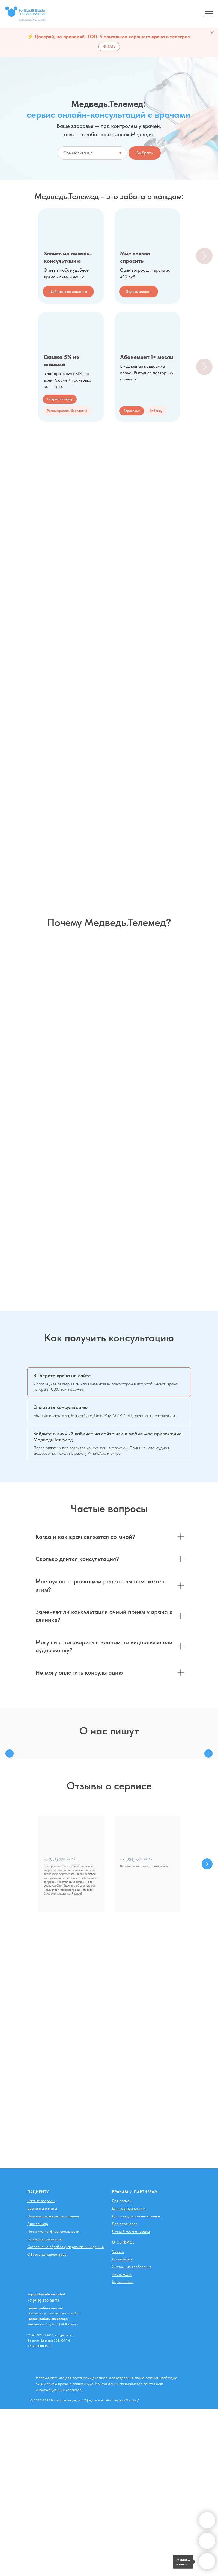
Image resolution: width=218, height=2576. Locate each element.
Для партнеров (124, 2223)
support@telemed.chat (46, 2294)
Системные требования (131, 2266)
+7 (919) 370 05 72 (43, 2300)
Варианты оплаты (42, 2208)
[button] (67, 411)
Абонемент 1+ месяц (146, 357)
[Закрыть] (212, 33)
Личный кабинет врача (131, 2231)
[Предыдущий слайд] (9, 1754)
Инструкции (122, 2274)
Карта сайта (122, 2282)
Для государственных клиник (136, 2216)
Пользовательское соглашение (53, 2216)
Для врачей (121, 2201)
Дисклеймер (37, 2223)
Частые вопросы (41, 2201)
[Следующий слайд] (204, 256)
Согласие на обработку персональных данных (65, 2246)
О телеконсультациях (45, 2239)
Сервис (118, 2251)
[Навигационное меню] (209, 14)
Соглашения (122, 2259)
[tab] (109, 1382)
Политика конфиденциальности (53, 2231)
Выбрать (144, 152)
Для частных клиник (128, 2208)
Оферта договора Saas (46, 2254)
